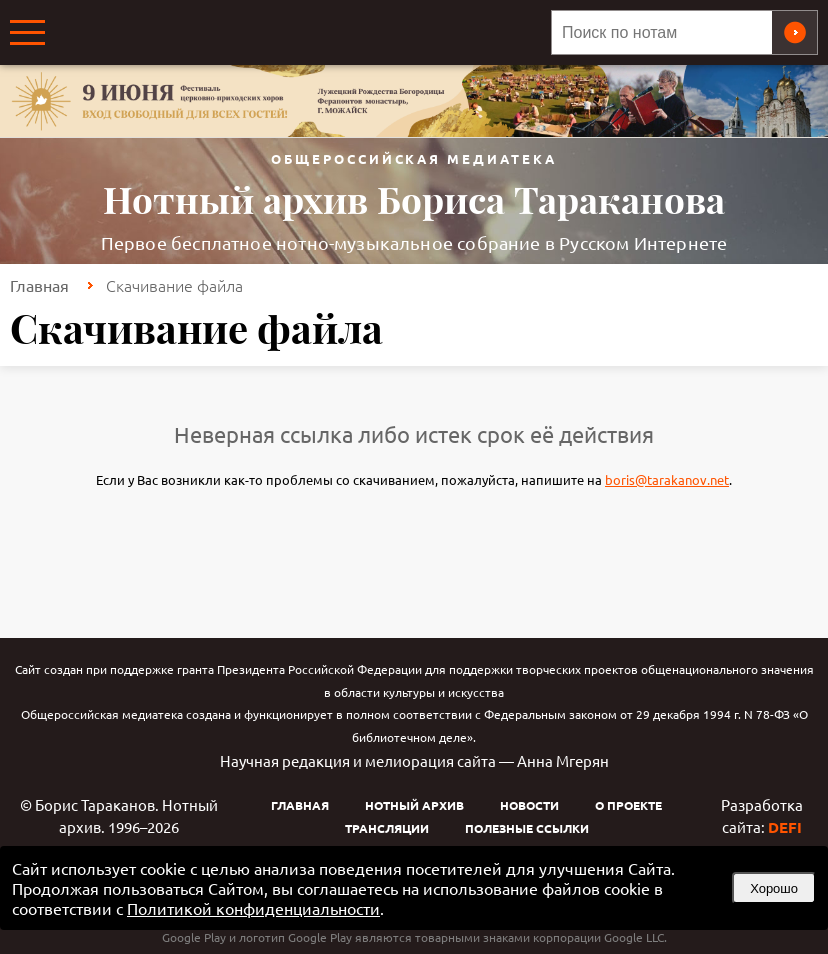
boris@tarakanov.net (667, 479)
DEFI (785, 827)
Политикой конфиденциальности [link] (253, 908)
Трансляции (387, 828)
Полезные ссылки (527, 828)
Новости (529, 805)
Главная (39, 285)
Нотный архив (414, 805)
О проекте (628, 805)
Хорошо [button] (774, 888)
